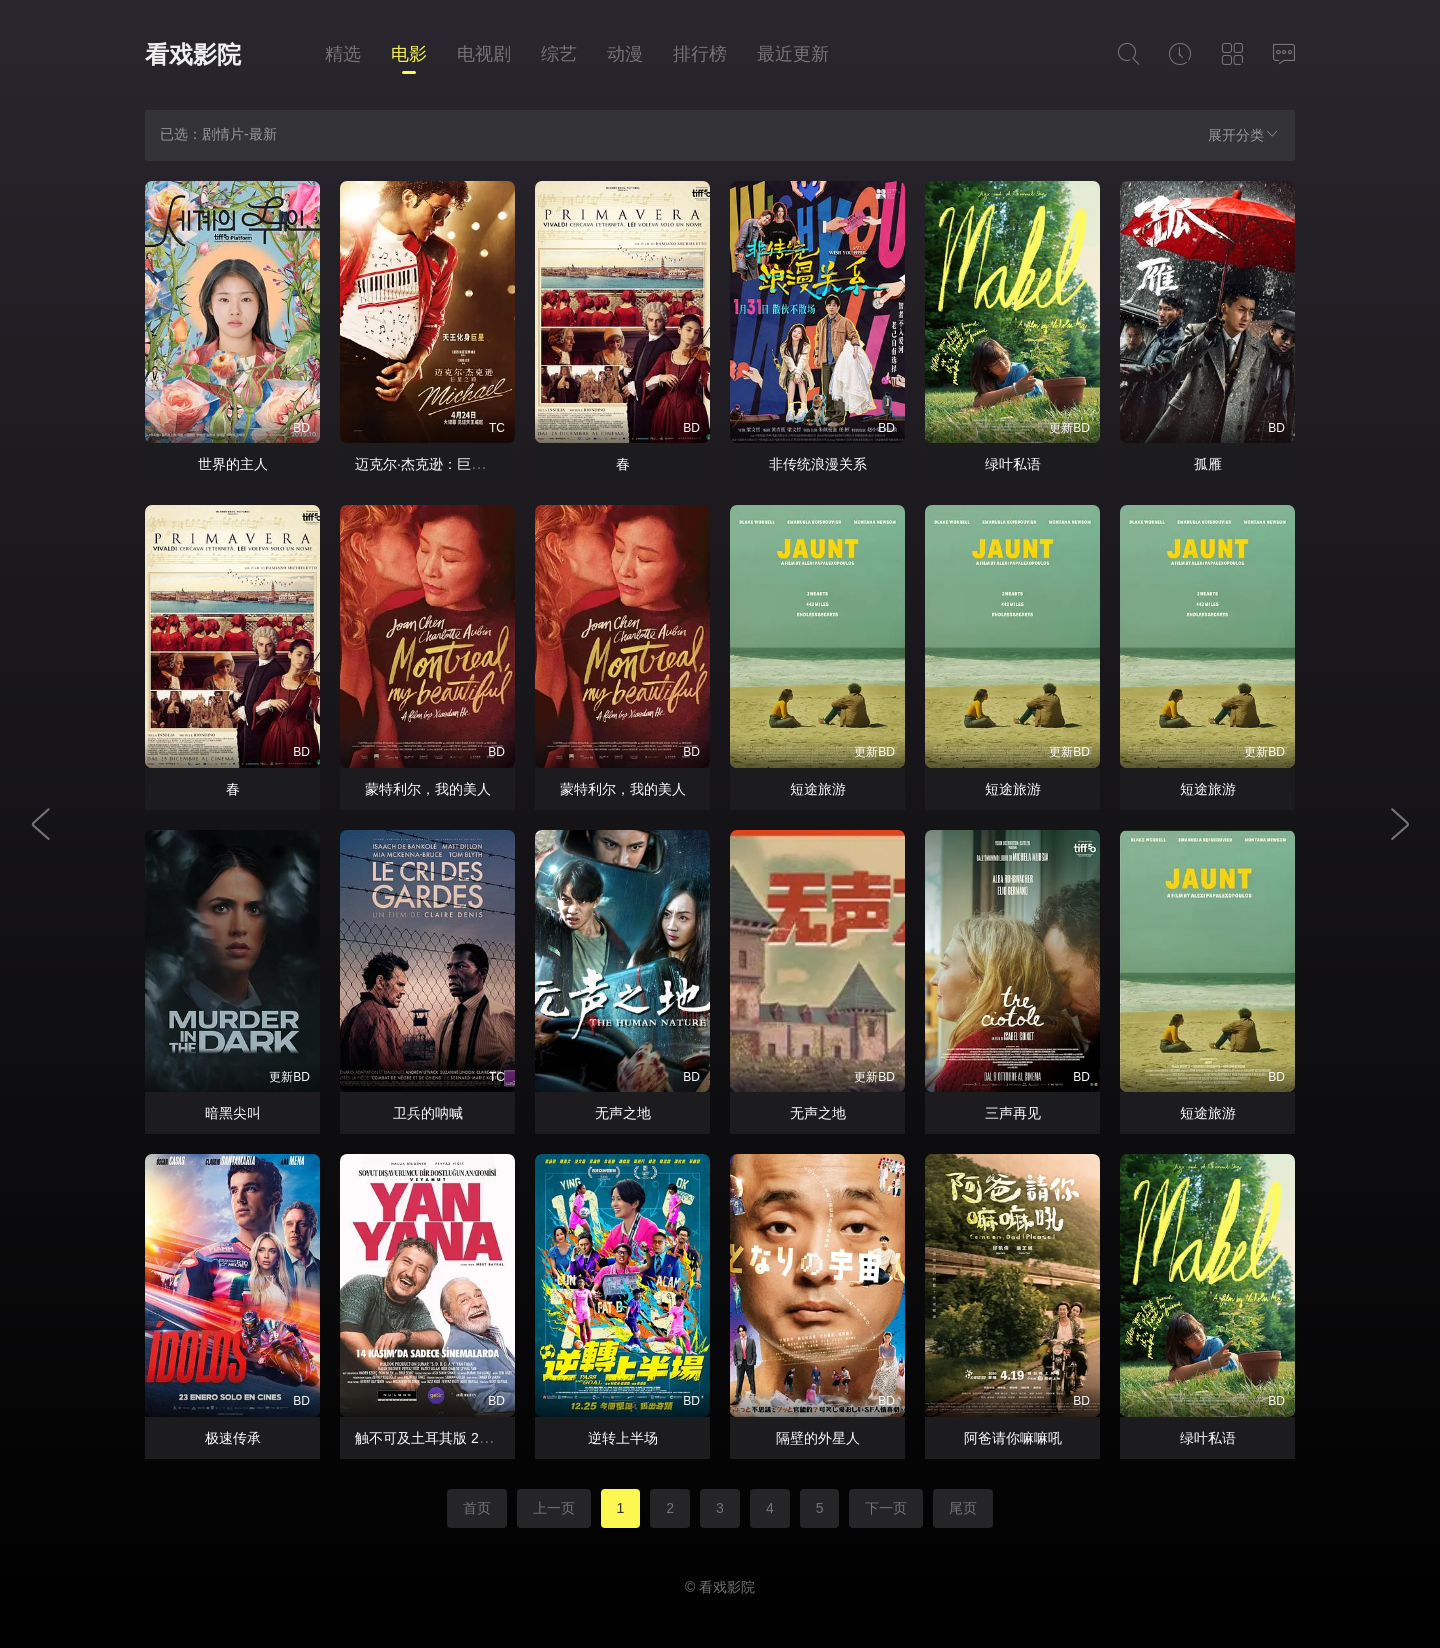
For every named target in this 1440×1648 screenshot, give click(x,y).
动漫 (625, 54)
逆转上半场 (623, 1438)
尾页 (963, 1508)
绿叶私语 (1013, 464)
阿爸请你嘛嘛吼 (1013, 1438)
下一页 (886, 1508)
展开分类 (1244, 134)
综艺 (559, 54)
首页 (477, 1508)
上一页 (554, 1508)
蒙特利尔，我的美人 (428, 789)
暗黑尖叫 (233, 1113)
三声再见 (1013, 1113)
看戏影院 (193, 54)
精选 (343, 54)
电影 (409, 54)
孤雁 (1208, 464)
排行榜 (700, 54)
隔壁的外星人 (818, 1438)
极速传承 (233, 1438)
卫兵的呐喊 (428, 1113)
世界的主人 (233, 464)
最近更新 (793, 54)
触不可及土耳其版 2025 (428, 1438)
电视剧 (484, 54)
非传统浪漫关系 (818, 464)
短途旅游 (818, 789)
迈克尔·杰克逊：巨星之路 (434, 464)
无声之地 (623, 1113)
